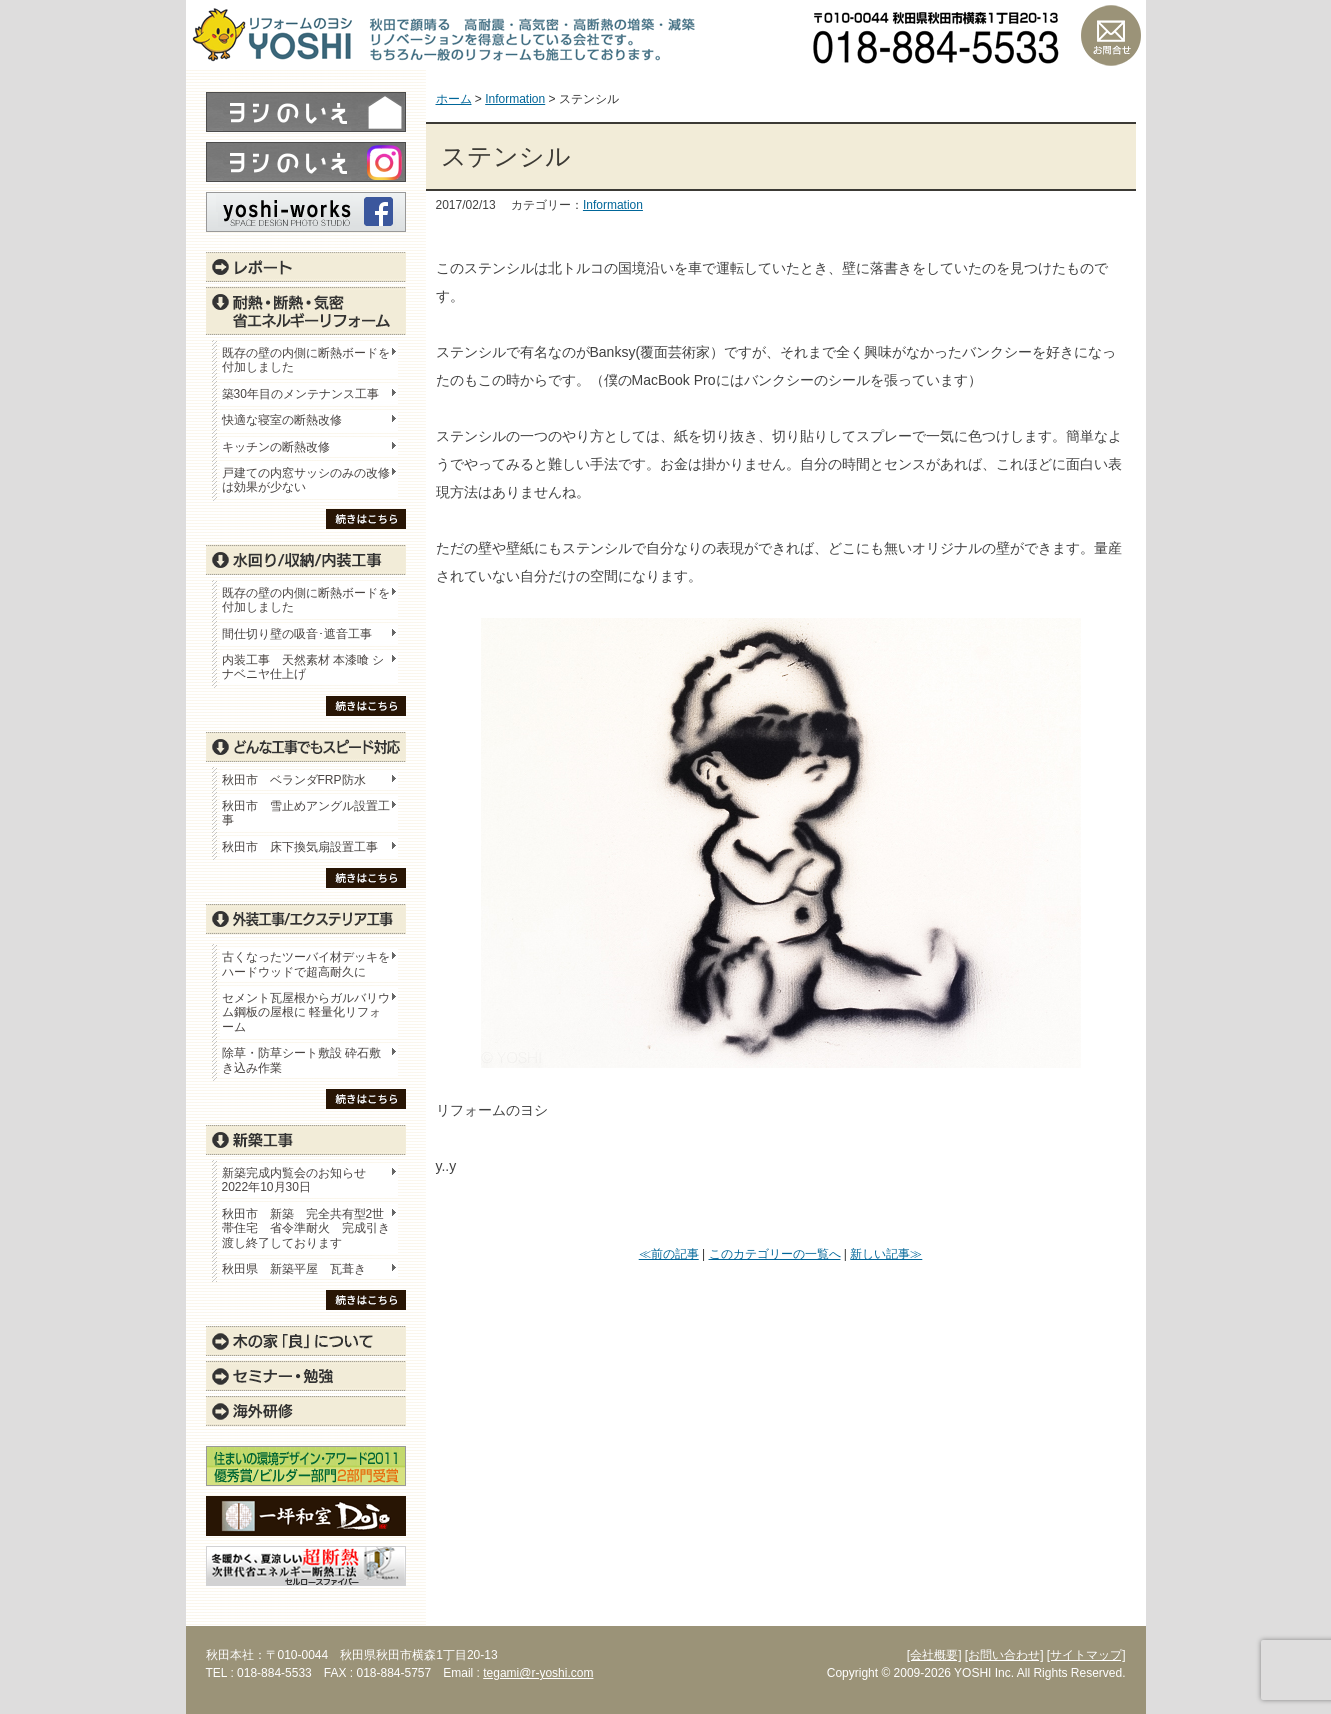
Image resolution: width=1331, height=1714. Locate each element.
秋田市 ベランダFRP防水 (294, 780)
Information (613, 205)
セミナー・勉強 (306, 1376)
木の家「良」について (306, 1341)
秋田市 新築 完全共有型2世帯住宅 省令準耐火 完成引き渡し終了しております (306, 1228)
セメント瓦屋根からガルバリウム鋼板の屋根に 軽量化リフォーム (306, 1012)
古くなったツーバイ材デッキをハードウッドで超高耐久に (306, 964)
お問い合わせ (1111, 35)
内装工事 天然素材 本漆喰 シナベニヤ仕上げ (303, 667)
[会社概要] (934, 1655)
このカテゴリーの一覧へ (775, 1254)
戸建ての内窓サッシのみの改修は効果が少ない (306, 480)
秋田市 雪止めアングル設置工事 (306, 813)
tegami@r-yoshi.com (538, 1673)
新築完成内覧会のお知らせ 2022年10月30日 (294, 1180)
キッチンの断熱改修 (282, 447)
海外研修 (306, 1411)
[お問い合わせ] (1004, 1655)
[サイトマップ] (1086, 1655)
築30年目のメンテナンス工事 (300, 394)
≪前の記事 (669, 1254)
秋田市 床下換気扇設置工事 (300, 847)
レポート (306, 267)
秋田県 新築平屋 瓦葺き (294, 1269)
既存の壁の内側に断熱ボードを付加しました (306, 360)
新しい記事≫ (886, 1254)
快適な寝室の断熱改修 (282, 420)
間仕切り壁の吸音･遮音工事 (297, 634)
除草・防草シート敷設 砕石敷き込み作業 (301, 1060)
